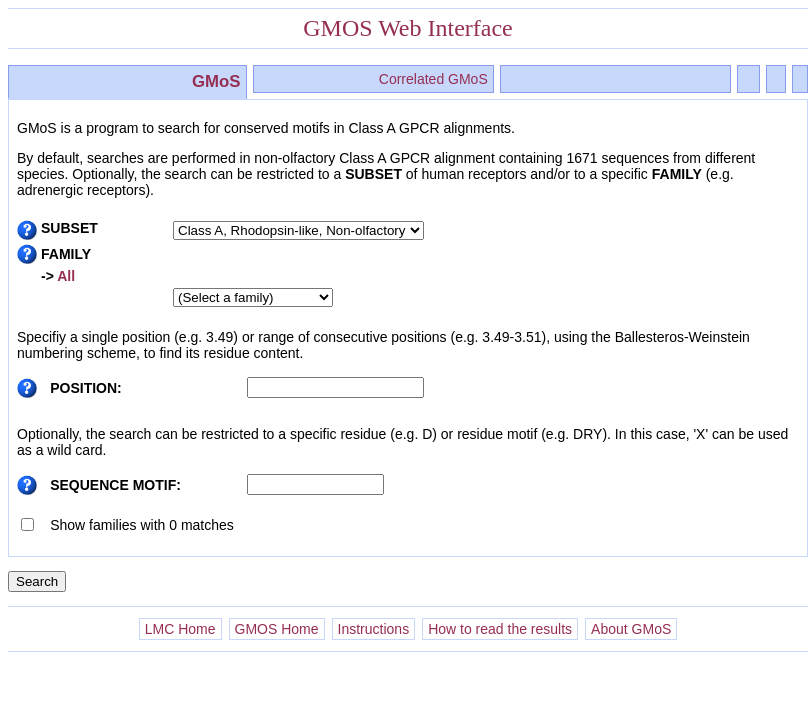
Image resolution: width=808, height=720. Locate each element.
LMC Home (180, 629)
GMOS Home (277, 629)
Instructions (374, 629)
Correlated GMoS (433, 79)
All (64, 276)
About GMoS (631, 629)
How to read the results (500, 629)
